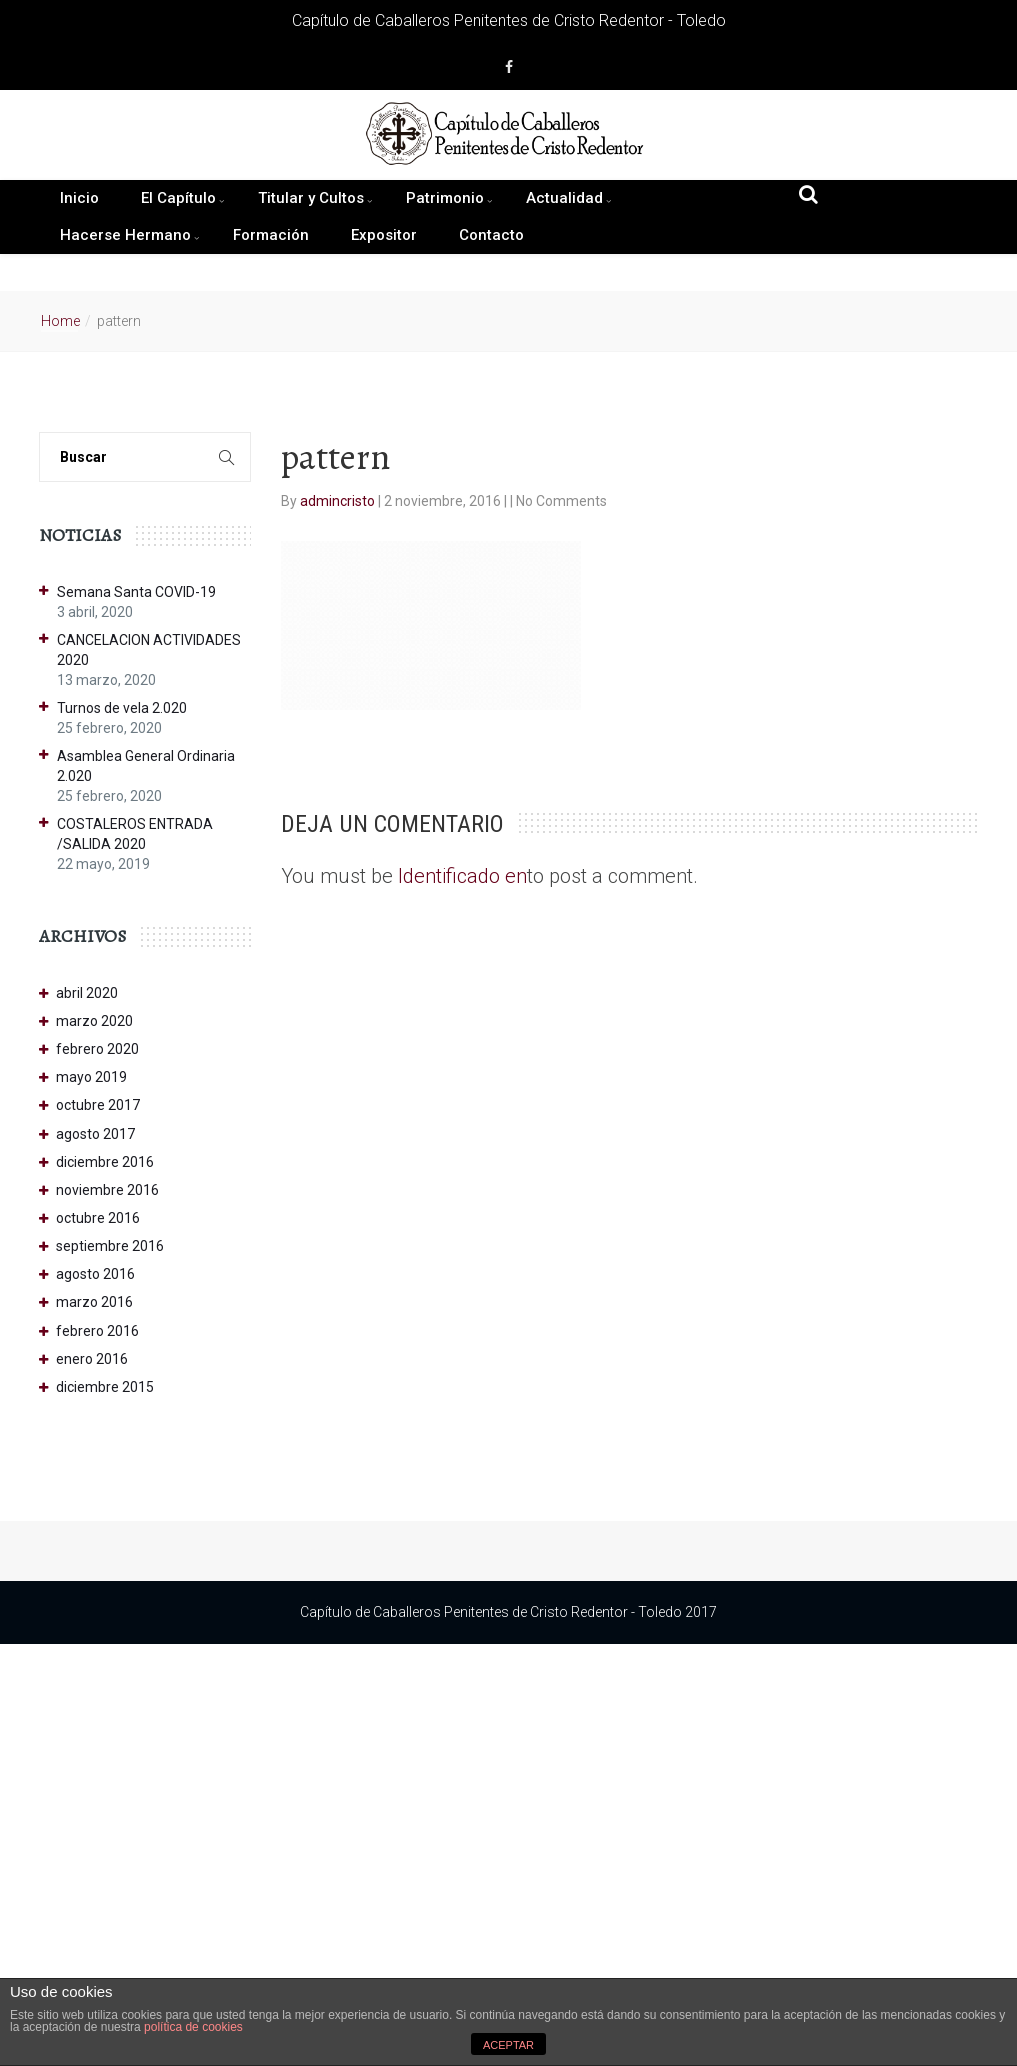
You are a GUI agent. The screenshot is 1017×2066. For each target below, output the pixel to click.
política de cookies (193, 2027)
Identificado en (462, 876)
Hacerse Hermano (125, 235)
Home (60, 321)
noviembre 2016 (107, 1190)
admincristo (339, 501)
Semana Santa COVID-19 (136, 592)
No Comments (561, 501)
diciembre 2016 (105, 1162)
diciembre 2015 (105, 1387)
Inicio (79, 198)
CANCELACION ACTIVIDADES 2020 (149, 650)
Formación (271, 235)
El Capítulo (178, 198)
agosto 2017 (95, 1134)
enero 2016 (92, 1359)
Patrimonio (445, 198)
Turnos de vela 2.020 (122, 708)
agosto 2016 (95, 1274)
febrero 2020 (97, 1049)
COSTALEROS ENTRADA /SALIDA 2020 (135, 834)
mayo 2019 (91, 1077)
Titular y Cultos (311, 198)
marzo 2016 (94, 1302)
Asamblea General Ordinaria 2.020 (146, 766)
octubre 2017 (98, 1105)
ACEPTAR (508, 2045)
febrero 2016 (97, 1331)
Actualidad (564, 198)
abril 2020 (87, 993)
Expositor (384, 235)
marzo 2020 (94, 1021)
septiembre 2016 (110, 1246)
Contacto (491, 235)
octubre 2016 (98, 1218)
